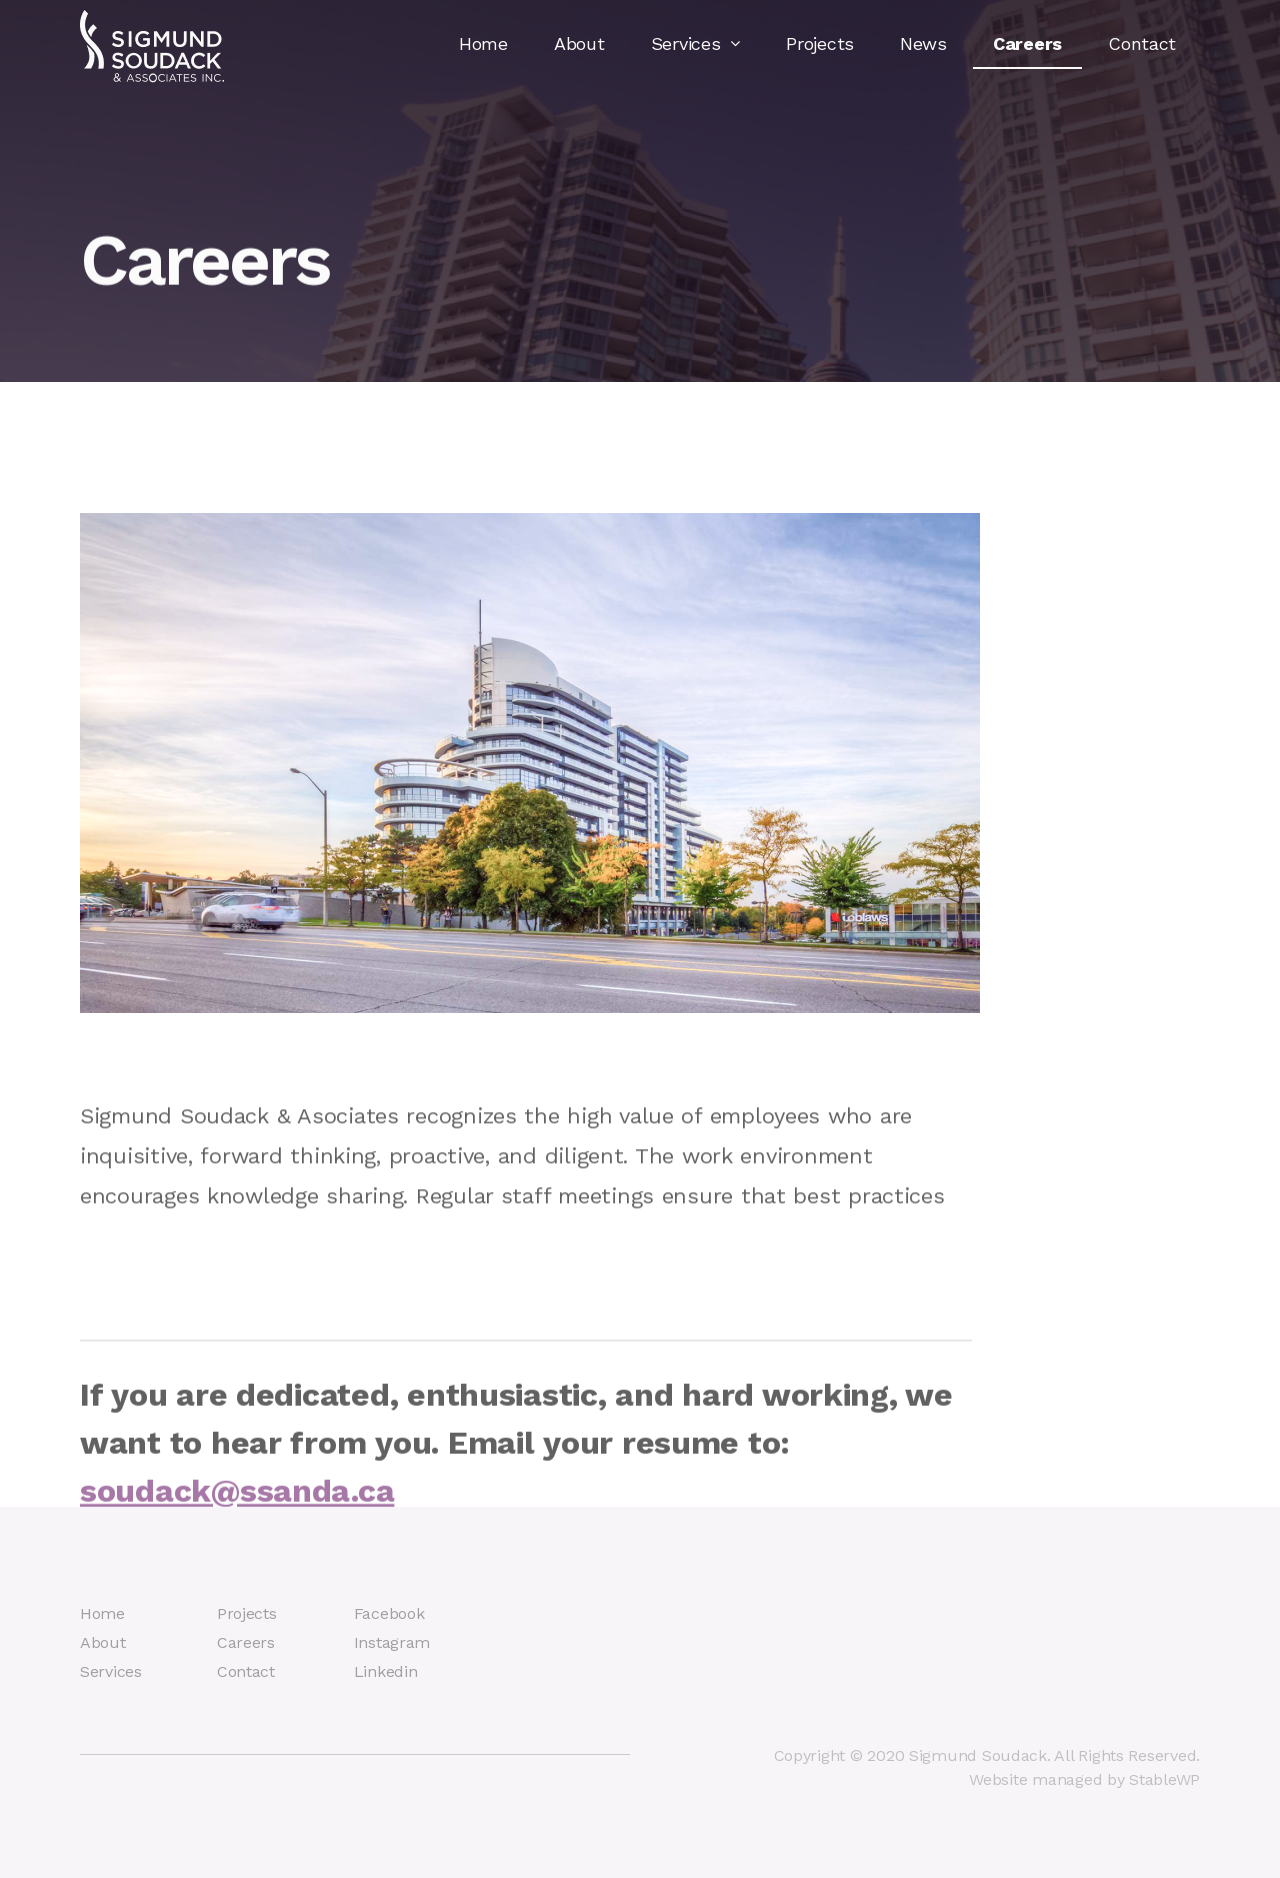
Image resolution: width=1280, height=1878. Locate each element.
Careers (1027, 43)
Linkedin (386, 1671)
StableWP (1164, 1779)
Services (696, 43)
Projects (820, 43)
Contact (1142, 43)
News (923, 43)
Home (483, 43)
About (579, 43)
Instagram (392, 1642)
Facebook (389, 1613)
